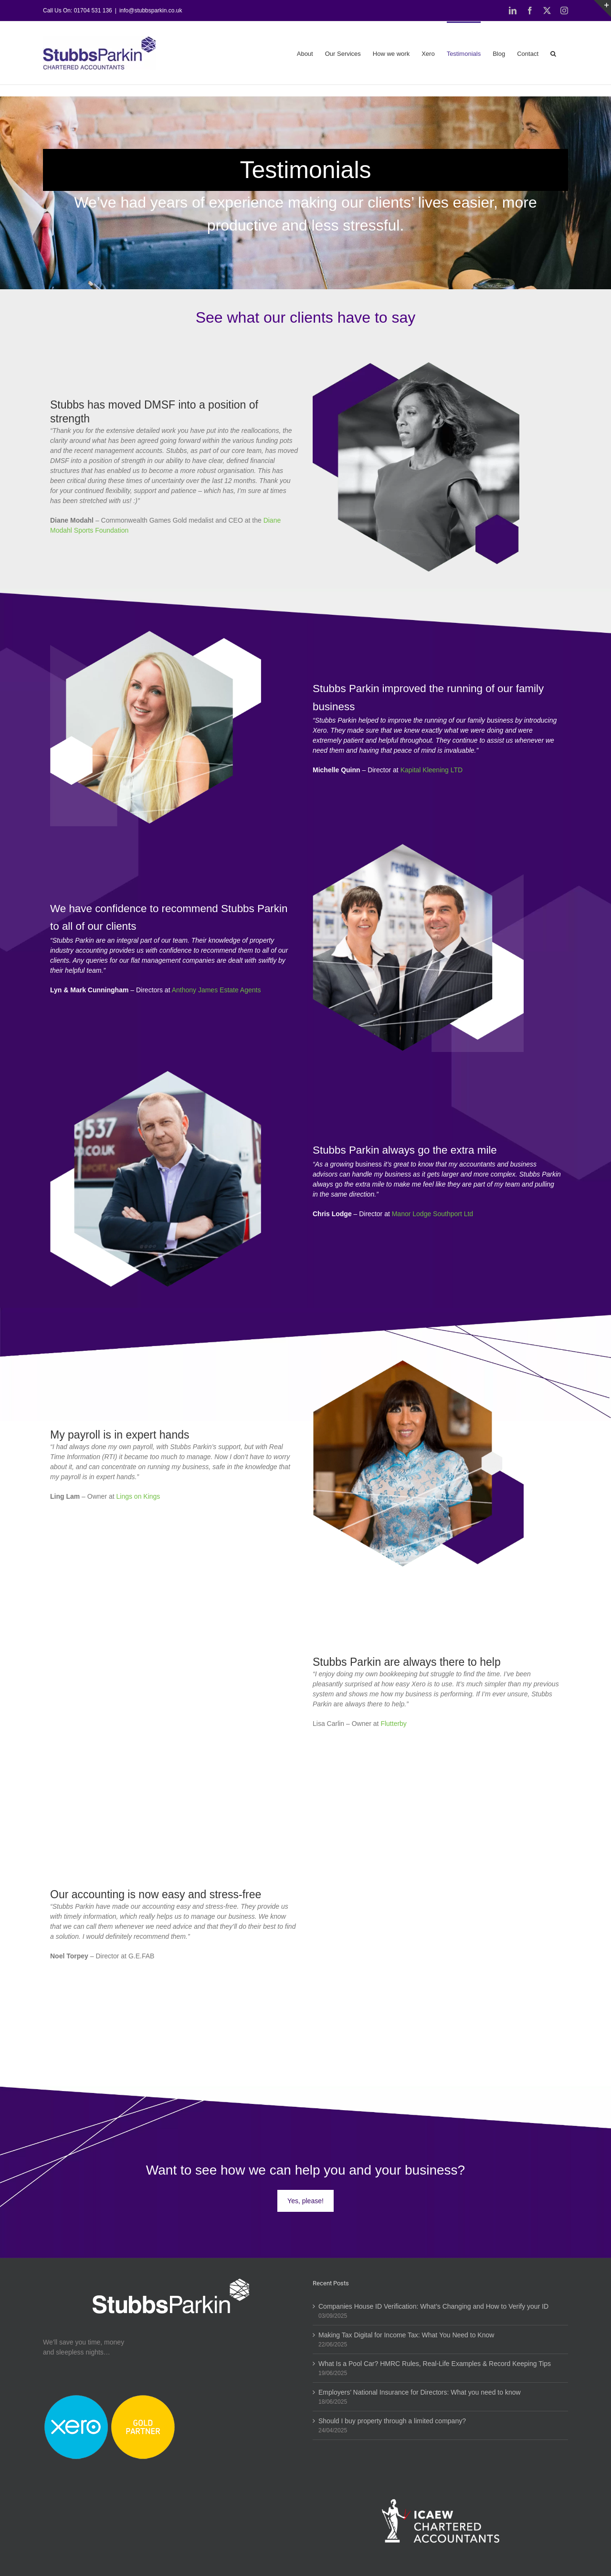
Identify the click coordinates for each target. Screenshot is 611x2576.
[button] (553, 52)
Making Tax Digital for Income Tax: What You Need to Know (406, 2335)
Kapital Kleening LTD (431, 770)
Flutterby (393, 1723)
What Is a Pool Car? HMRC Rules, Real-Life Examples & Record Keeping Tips (434, 2363)
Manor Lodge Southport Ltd (432, 1214)
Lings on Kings (138, 1496)
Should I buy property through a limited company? (392, 2421)
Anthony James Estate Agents (216, 990)
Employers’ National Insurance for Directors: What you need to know (419, 2392)
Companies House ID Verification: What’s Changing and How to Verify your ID (433, 2306)
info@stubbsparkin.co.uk (150, 10)
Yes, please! (305, 2201)
